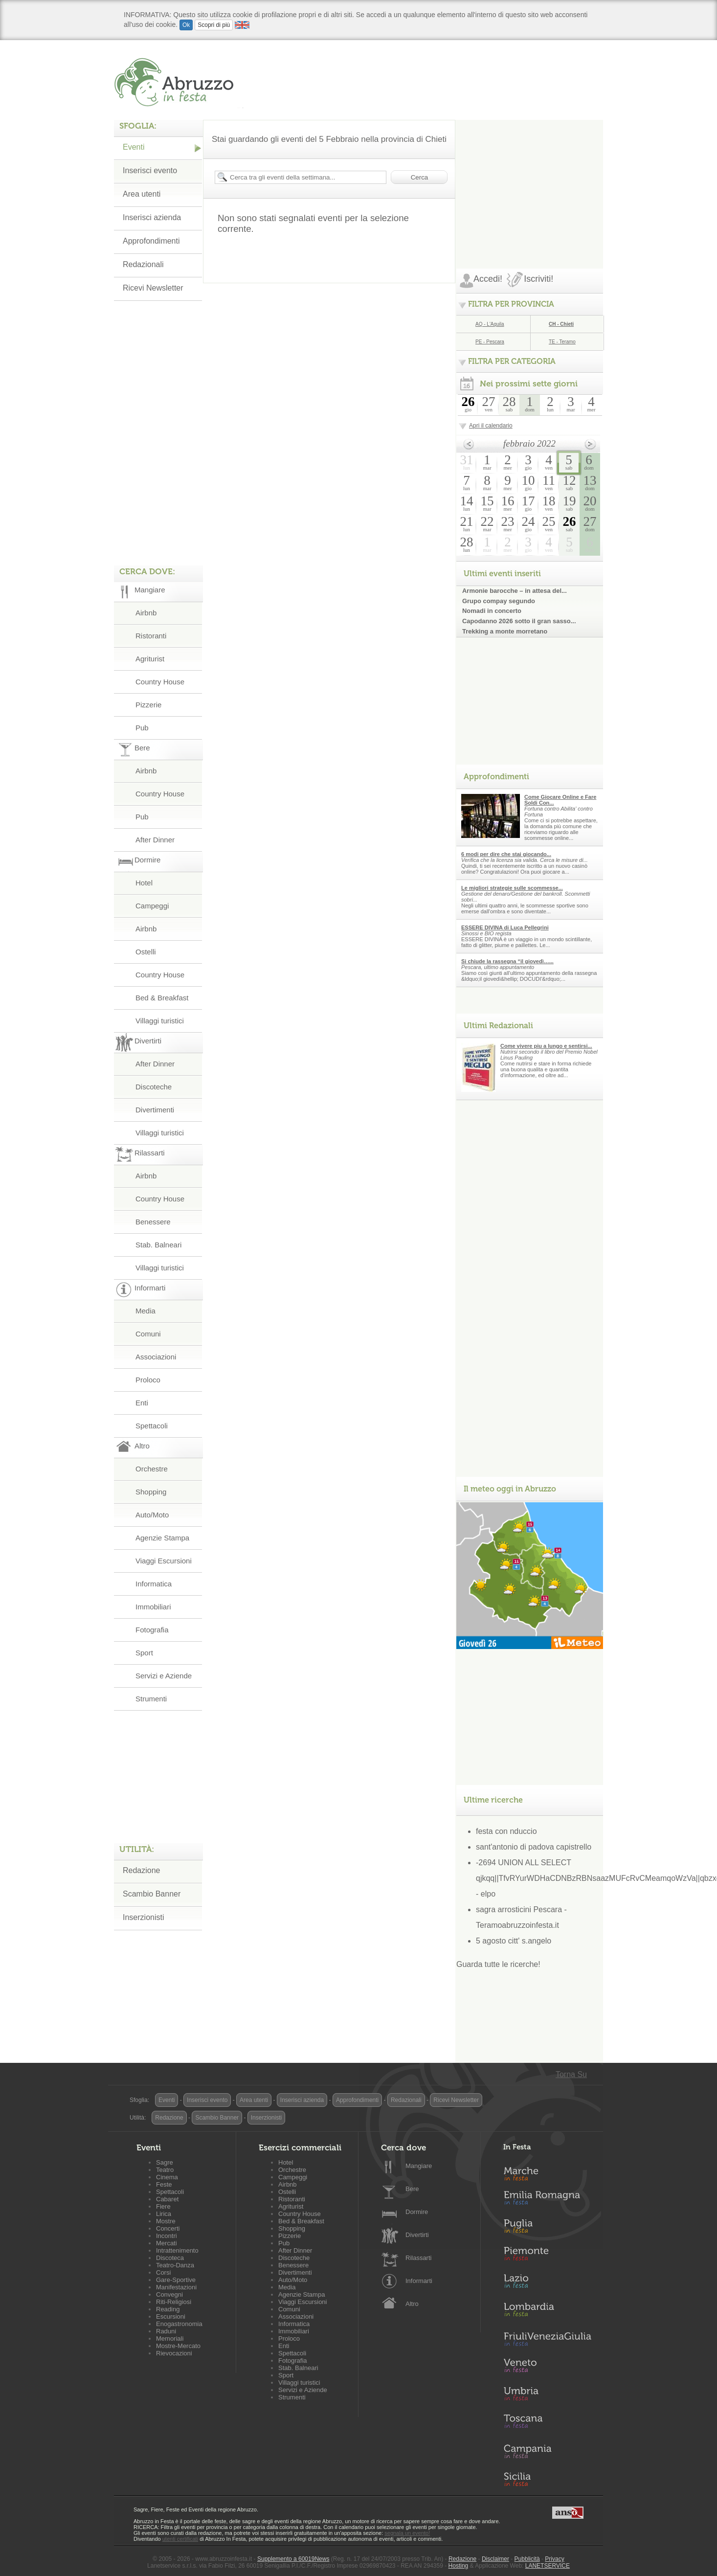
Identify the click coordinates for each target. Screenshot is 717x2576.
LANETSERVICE (547, 2565)
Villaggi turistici (159, 1021)
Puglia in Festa (547, 2228)
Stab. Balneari (158, 1245)
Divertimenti (154, 1110)
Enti (141, 1403)
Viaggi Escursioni (163, 1561)
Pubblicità (527, 2558)
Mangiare (418, 2165)
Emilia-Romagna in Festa (547, 2200)
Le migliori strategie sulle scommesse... (512, 888)
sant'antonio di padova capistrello (533, 1847)
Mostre (166, 2221)
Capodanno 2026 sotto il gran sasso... (519, 621)
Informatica (153, 1584)
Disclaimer (495, 2558)
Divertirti (417, 2234)
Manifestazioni (176, 2287)
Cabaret (167, 2199)
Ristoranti (150, 636)
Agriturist (149, 659)
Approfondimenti (151, 241)
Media (145, 1311)
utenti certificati (180, 2539)
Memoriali (169, 2338)
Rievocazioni (174, 2353)
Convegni (169, 2294)
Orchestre (151, 1469)
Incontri (166, 2235)
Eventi (133, 147)
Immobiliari (153, 1607)
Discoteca (170, 2257)
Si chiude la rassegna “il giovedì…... (507, 961)
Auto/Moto (152, 1515)
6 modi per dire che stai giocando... (506, 854)
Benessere (153, 1222)
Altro (412, 2303)
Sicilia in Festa (547, 2479)
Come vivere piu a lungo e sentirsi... (546, 1046)
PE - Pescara (489, 341)
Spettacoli (151, 1426)
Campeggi (152, 906)
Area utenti (141, 194)
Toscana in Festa (547, 2423)
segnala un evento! (407, 2533)
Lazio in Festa (547, 2284)
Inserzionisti (143, 1917)
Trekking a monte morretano (504, 631)
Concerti (167, 2228)
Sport (144, 1653)
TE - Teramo (562, 341)
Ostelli (145, 952)
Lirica (163, 2213)
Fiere (163, 2206)
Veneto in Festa (547, 2367)
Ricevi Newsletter (153, 288)
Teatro (165, 2169)
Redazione (141, 1870)
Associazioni (155, 1357)
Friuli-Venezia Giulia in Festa (547, 2340)
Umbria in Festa (547, 2395)
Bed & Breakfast (161, 998)
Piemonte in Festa (547, 2256)
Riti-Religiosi (173, 2301)
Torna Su (571, 2074)
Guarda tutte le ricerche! (498, 1964)
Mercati (166, 2243)
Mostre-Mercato (178, 2346)
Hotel (144, 883)
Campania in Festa (547, 2451)
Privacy (554, 2558)
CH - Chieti (561, 324)
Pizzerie (148, 704)
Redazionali (143, 264)
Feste (164, 2184)
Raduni (166, 2331)
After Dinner (155, 840)
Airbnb (146, 613)
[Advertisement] (529, 181)
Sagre (164, 2162)
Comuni (148, 1334)
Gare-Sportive (176, 2279)
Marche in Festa (547, 2172)
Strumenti (151, 1699)
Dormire (416, 2211)
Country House (159, 682)
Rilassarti (418, 2257)
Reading (167, 2309)
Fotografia (152, 1630)
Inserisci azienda (152, 217)
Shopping (150, 1492)
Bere (412, 2188)
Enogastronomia (179, 2323)
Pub (142, 727)
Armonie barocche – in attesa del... (514, 590)
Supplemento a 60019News (293, 2558)
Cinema (167, 2177)
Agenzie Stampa (162, 1538)
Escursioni (170, 2316)
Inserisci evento (150, 170)
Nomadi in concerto (491, 610)
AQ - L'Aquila (489, 324)
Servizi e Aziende (163, 1676)
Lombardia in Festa (547, 2312)
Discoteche (153, 1087)
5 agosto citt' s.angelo (513, 1941)
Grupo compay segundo (498, 601)
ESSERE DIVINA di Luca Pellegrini (505, 927)
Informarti (418, 2280)
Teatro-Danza (175, 2265)
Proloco (147, 1380)
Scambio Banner (151, 1894)
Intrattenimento (177, 2250)
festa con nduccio (506, 1831)
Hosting (458, 2565)
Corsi (163, 2272)
